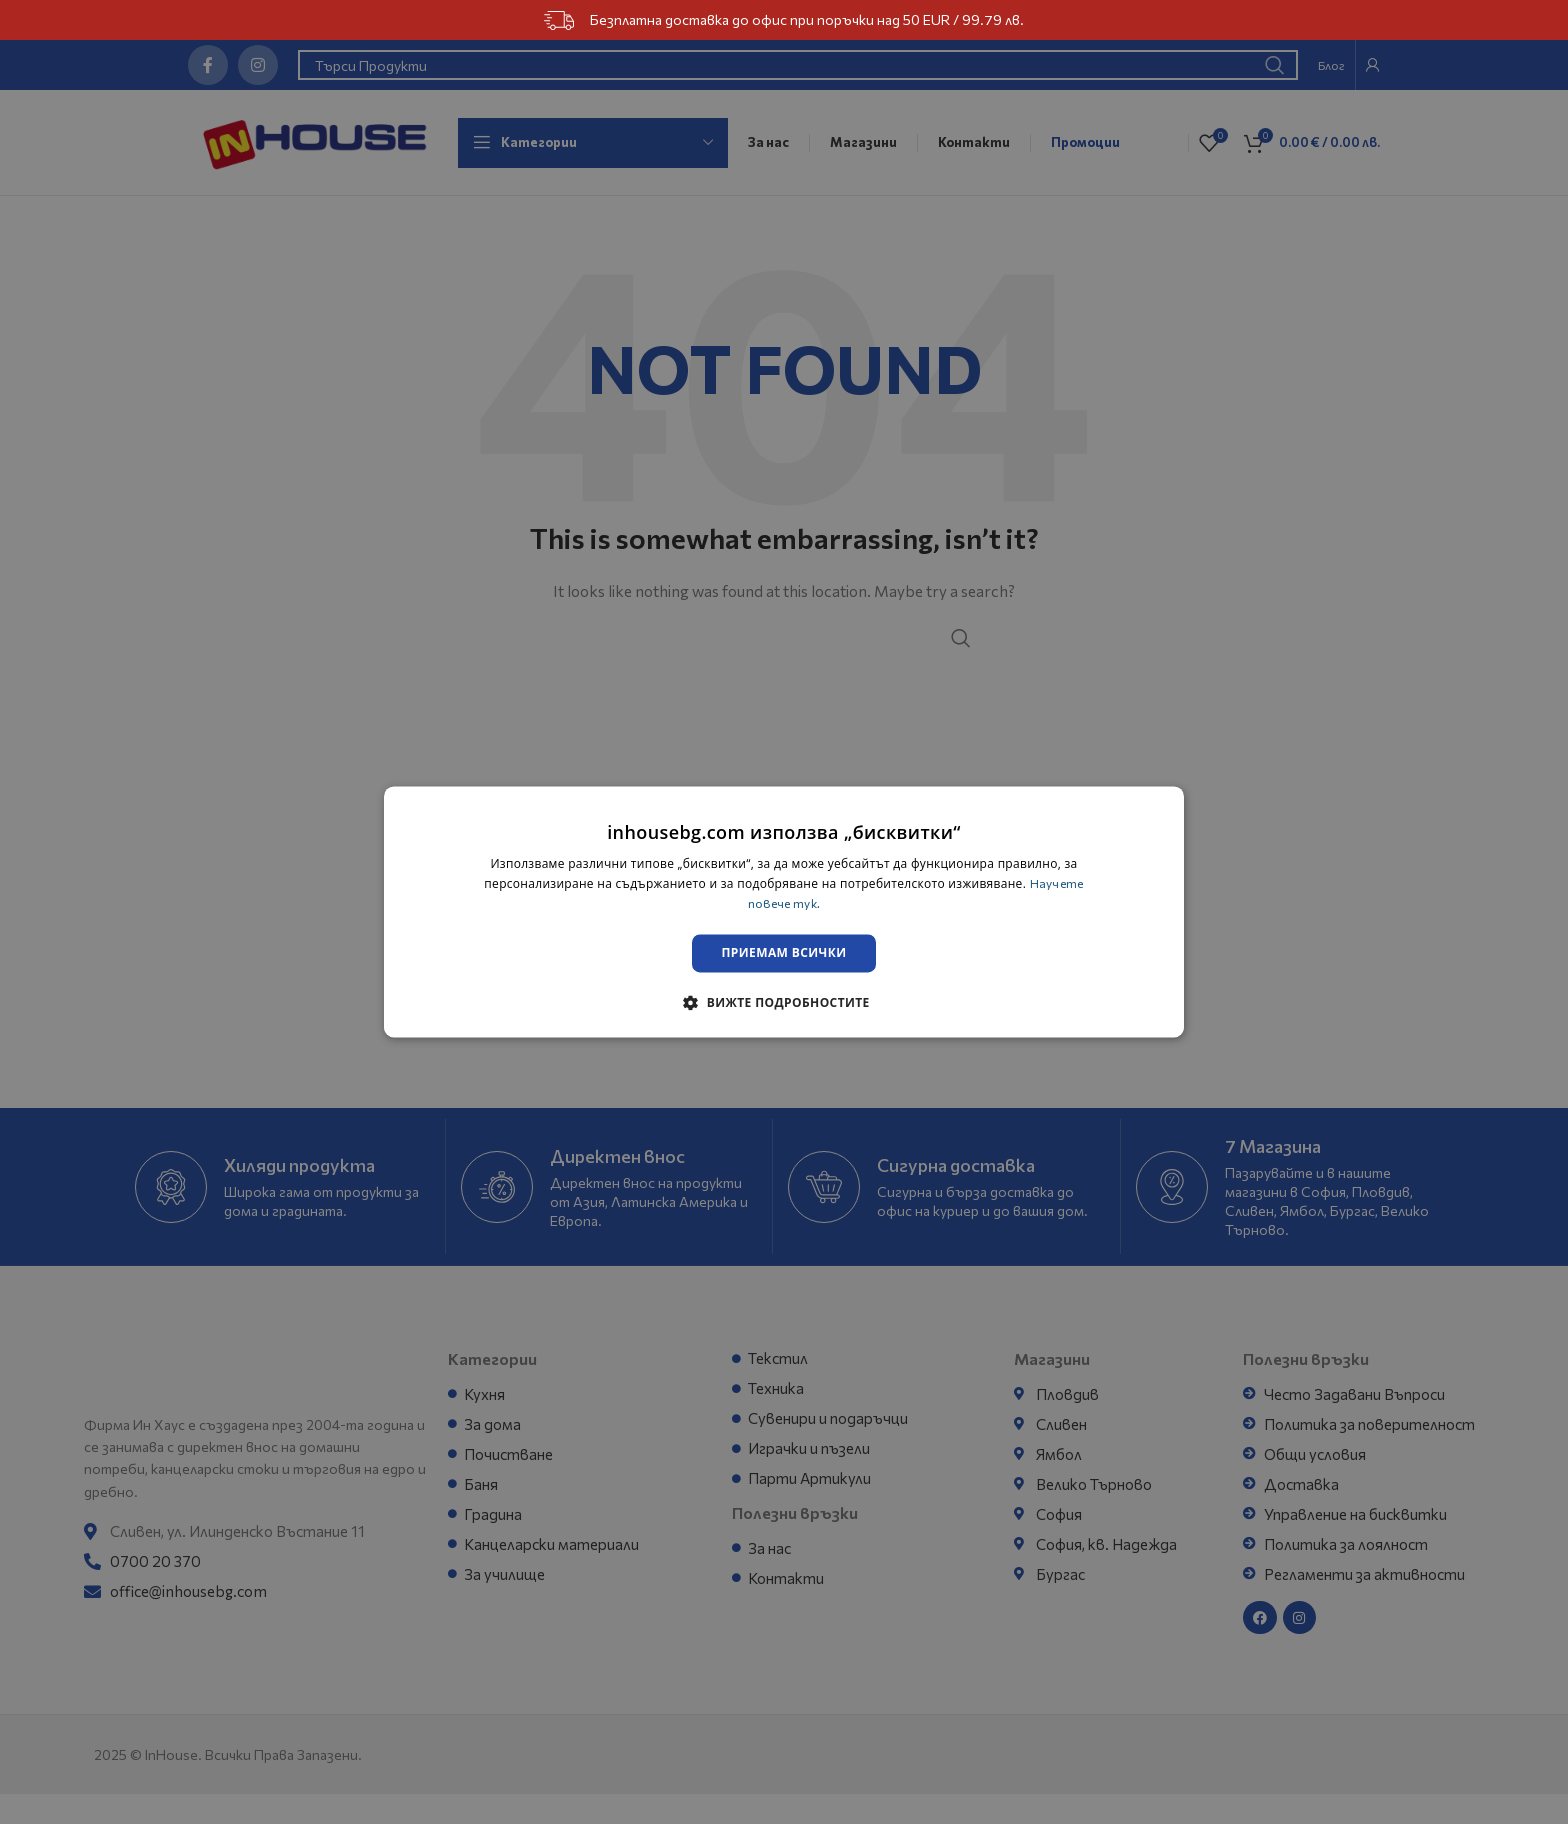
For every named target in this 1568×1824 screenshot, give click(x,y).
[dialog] (784, 911)
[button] (783, 1004)
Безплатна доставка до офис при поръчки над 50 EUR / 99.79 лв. (783, 20)
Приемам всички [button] (784, 953)
